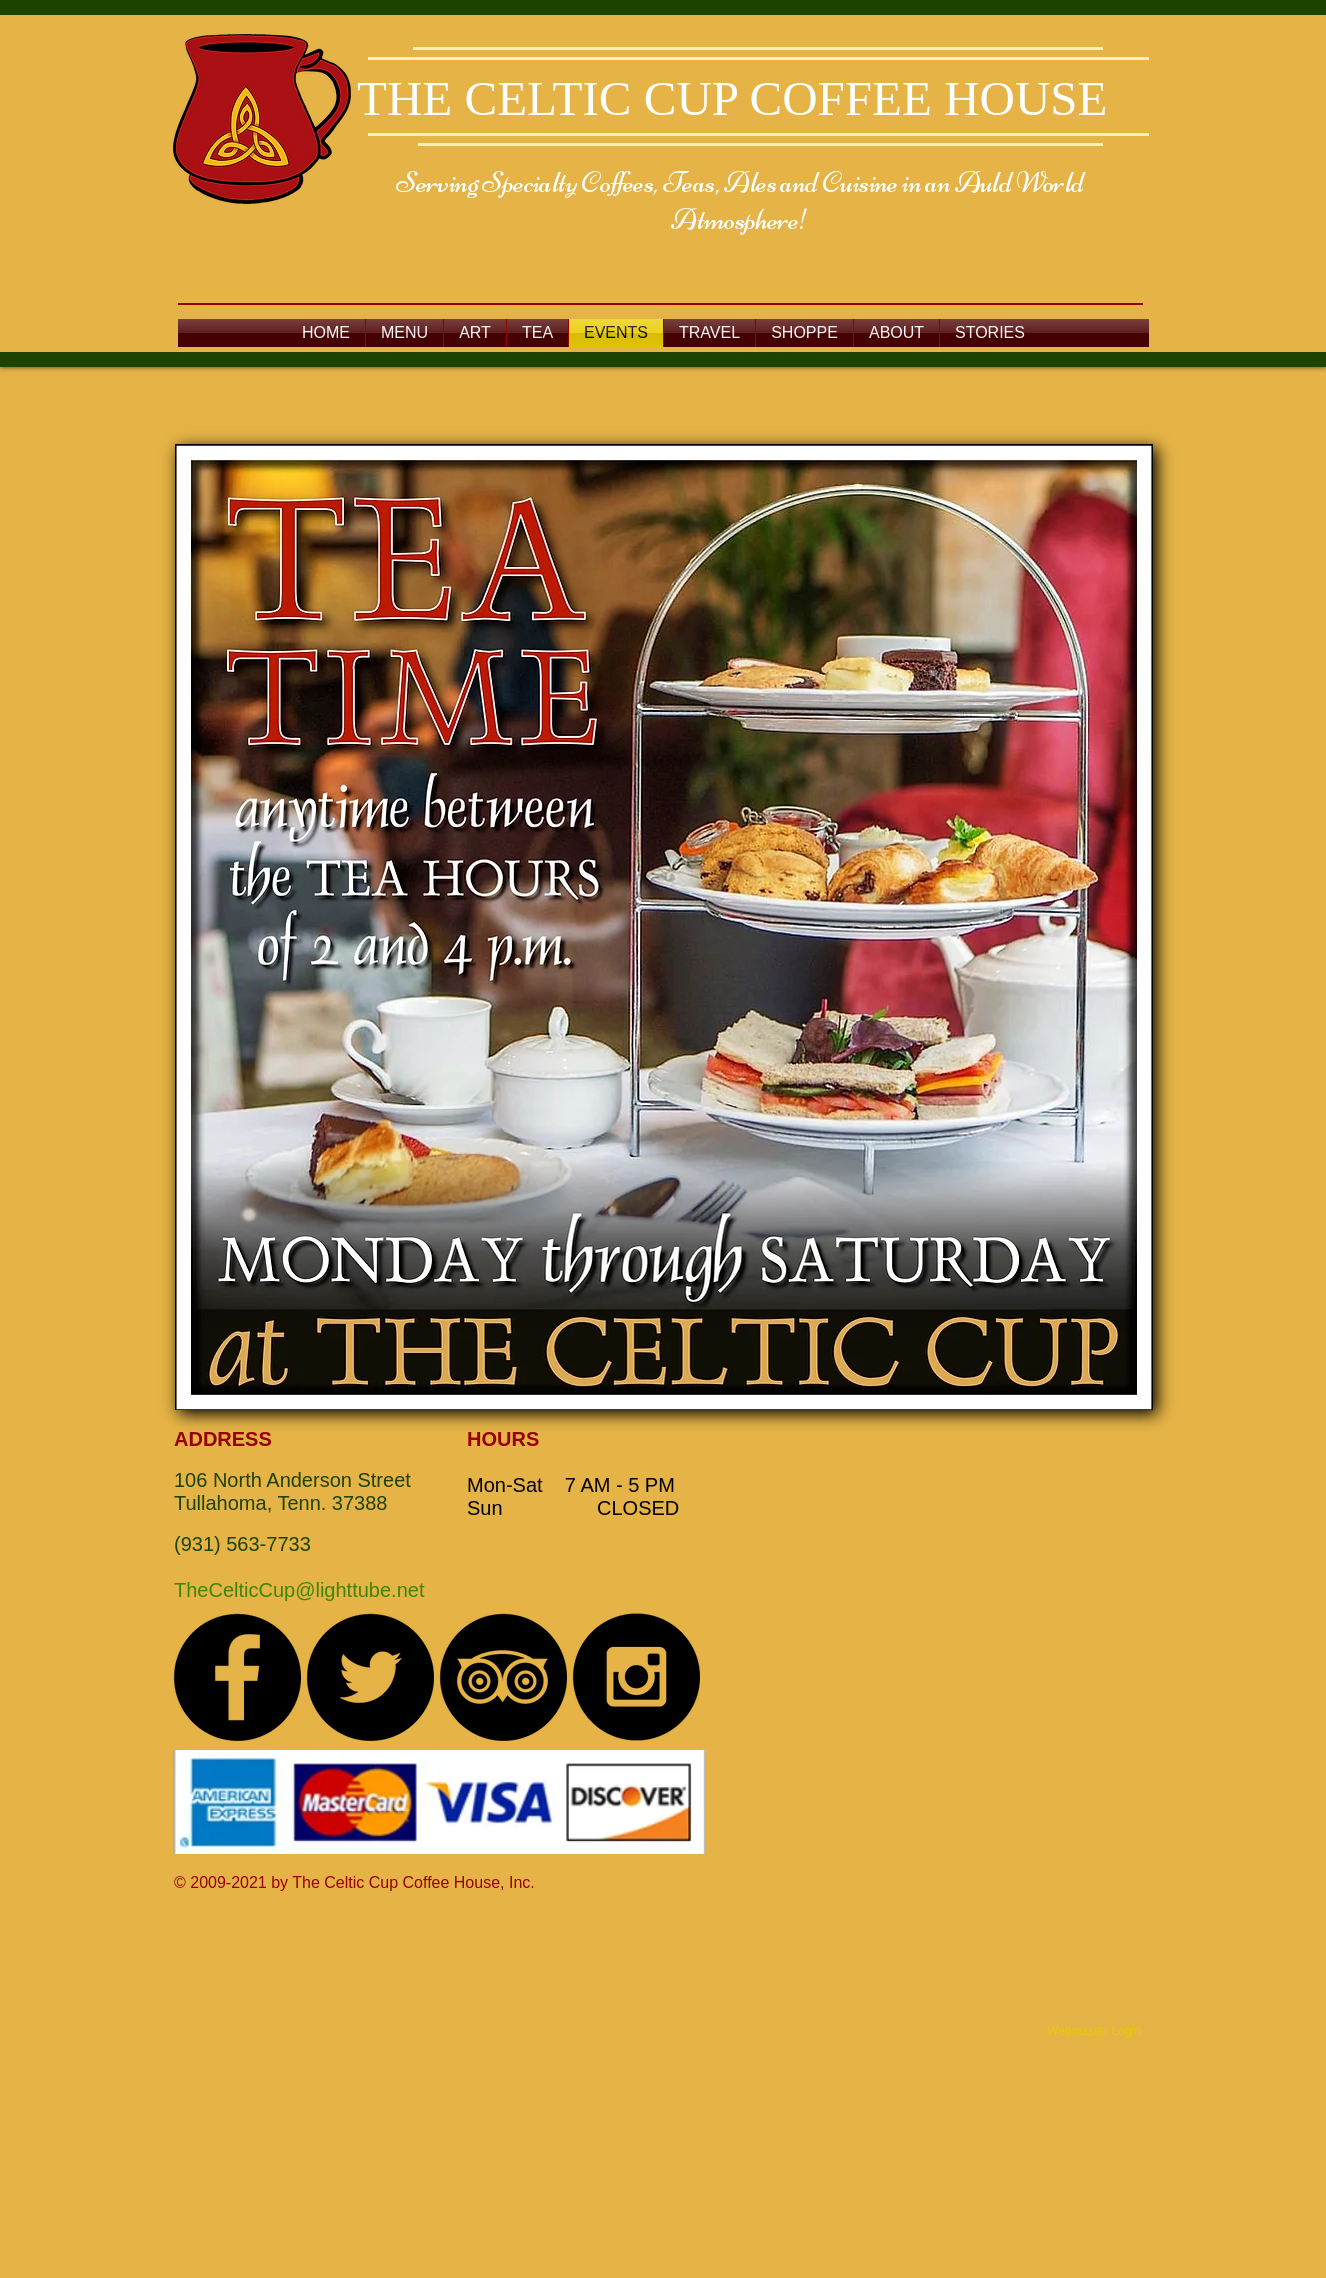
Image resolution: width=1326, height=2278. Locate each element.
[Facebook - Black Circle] (237, 1677)
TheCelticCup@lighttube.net (299, 1590)
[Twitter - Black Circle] (370, 1677)
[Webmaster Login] (1094, 2031)
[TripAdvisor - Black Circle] (503, 1677)
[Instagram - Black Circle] (636, 1677)
